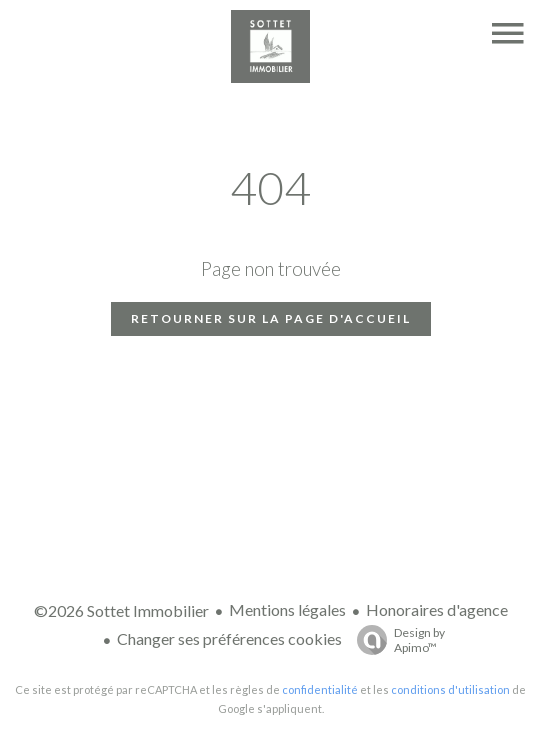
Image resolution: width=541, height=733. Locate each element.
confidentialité (320, 689)
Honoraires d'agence (437, 609)
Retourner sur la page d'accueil (271, 318)
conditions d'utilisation (450, 689)
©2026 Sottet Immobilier (121, 610)
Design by (396, 640)
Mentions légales (287, 609)
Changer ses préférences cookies (229, 638)
